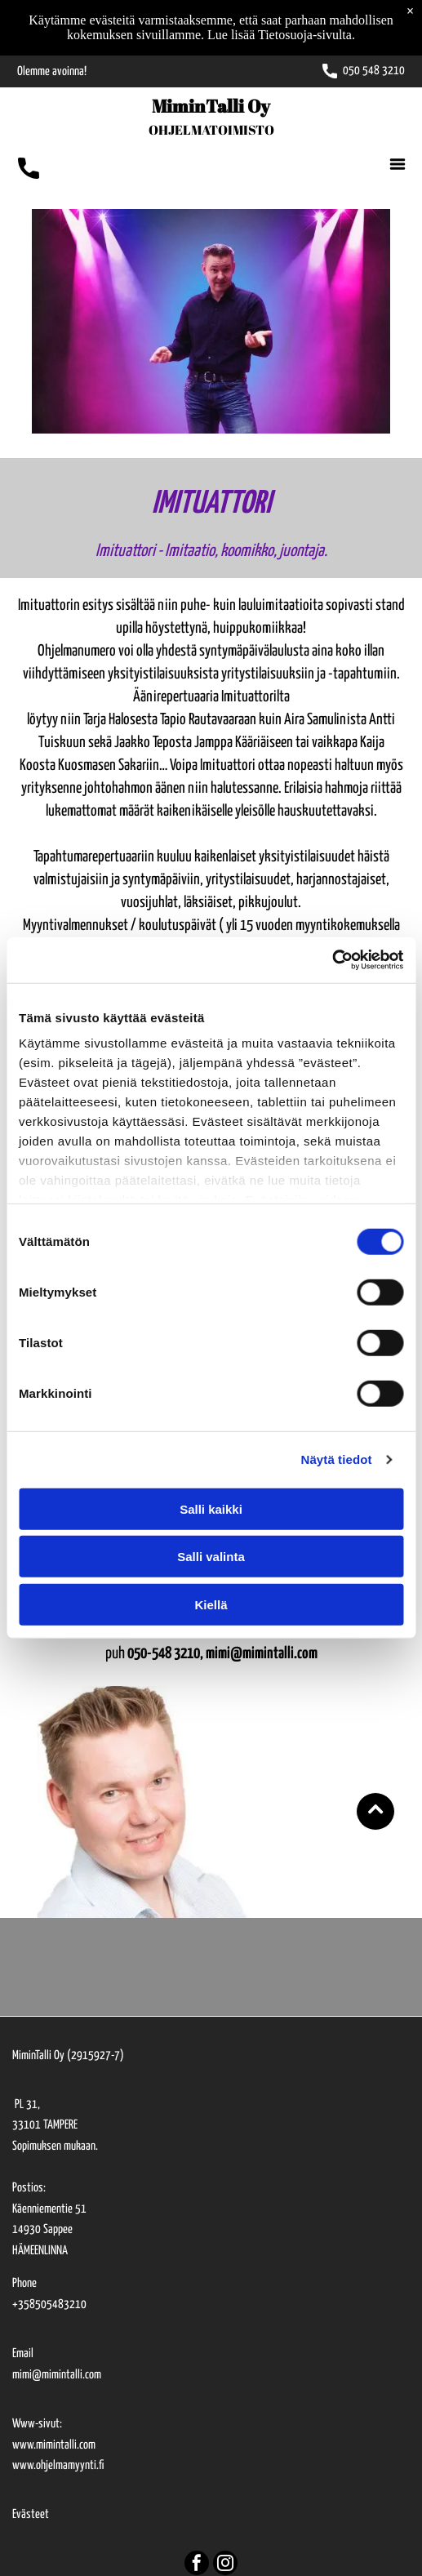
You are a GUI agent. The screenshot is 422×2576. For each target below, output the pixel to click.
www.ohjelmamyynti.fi (58, 2465)
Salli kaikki (211, 1509)
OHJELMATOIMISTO (211, 130)
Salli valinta (211, 1557)
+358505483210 (49, 2304)
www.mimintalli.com (54, 2445)
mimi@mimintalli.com (56, 2375)
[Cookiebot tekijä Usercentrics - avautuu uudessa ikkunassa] (331, 960)
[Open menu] (397, 164)
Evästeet (30, 2514)
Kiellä (210, 1605)
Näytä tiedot (336, 1459)
